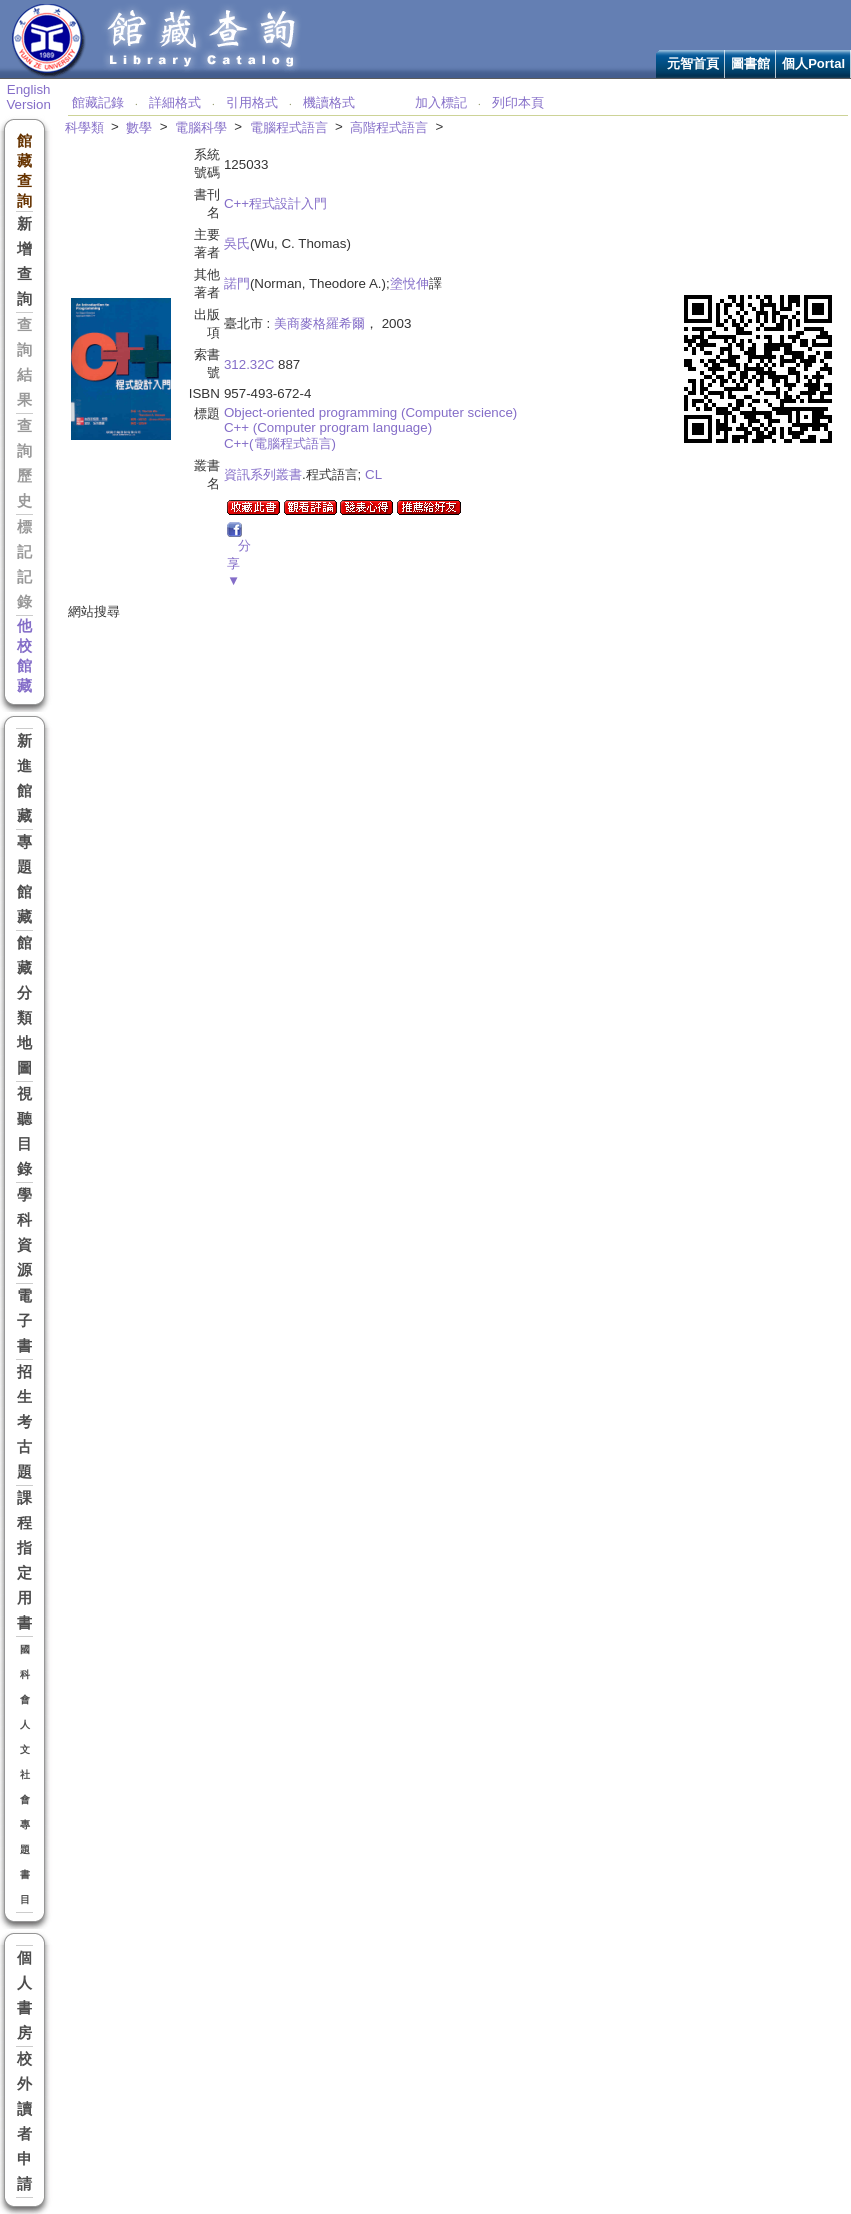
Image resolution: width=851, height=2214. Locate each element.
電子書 (24, 1321)
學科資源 (24, 1232)
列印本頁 (518, 102)
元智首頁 (693, 63)
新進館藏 (24, 778)
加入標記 (441, 102)
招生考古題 (24, 1422)
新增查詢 (24, 261)
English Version (28, 97)
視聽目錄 (24, 1131)
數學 (139, 127)
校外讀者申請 (24, 2121)
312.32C (249, 364)
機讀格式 (329, 102)
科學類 (84, 127)
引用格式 (252, 102)
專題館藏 (24, 879)
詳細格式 (175, 102)
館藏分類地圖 (24, 1005)
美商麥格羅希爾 (319, 323)
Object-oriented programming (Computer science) (370, 412)
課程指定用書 (24, 1560)
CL (373, 474)
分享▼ (239, 563)
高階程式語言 (389, 127)
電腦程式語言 (289, 127)
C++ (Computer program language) (328, 427)
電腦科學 (201, 127)
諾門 (237, 283)
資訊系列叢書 (263, 474)
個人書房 (24, 1995)
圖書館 (750, 63)
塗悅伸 (409, 283)
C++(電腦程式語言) (280, 443)
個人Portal (813, 63)
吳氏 (237, 243)
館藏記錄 (98, 102)
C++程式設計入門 (275, 203)
